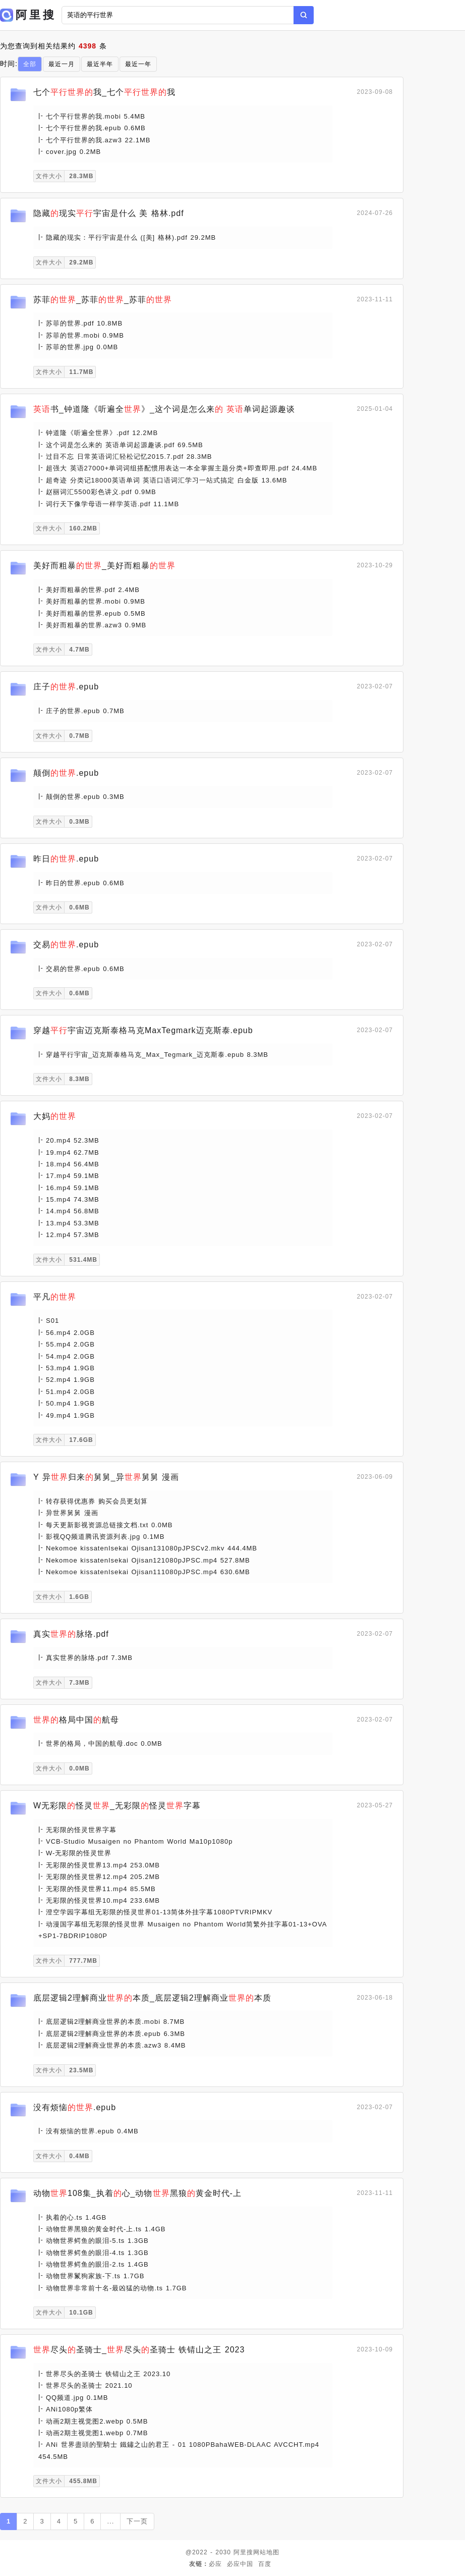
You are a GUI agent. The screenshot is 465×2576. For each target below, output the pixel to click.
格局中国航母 (76, 1719)
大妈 (54, 1116)
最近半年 (100, 64)
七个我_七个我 (104, 92)
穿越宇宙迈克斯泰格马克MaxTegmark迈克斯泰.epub (143, 1030)
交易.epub (66, 944)
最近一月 (61, 64)
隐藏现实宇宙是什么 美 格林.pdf (108, 213)
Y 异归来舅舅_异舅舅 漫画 (106, 1477)
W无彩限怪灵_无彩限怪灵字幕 (117, 1805)
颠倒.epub (66, 773)
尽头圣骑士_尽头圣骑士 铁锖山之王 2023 (139, 2349)
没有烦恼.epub (74, 2107)
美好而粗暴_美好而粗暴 (104, 565)
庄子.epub (66, 686)
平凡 (54, 1297)
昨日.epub (66, 858)
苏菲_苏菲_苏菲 (102, 299)
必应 (215, 2563)
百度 (264, 2563)
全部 (29, 64)
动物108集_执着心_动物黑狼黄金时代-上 (137, 2193)
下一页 (137, 2521)
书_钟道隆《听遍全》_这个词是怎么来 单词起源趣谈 (164, 409)
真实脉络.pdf (71, 1634)
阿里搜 (243, 2552)
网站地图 (266, 2552)
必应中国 (240, 2563)
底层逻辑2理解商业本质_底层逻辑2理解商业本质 (152, 1998)
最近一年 (138, 64)
